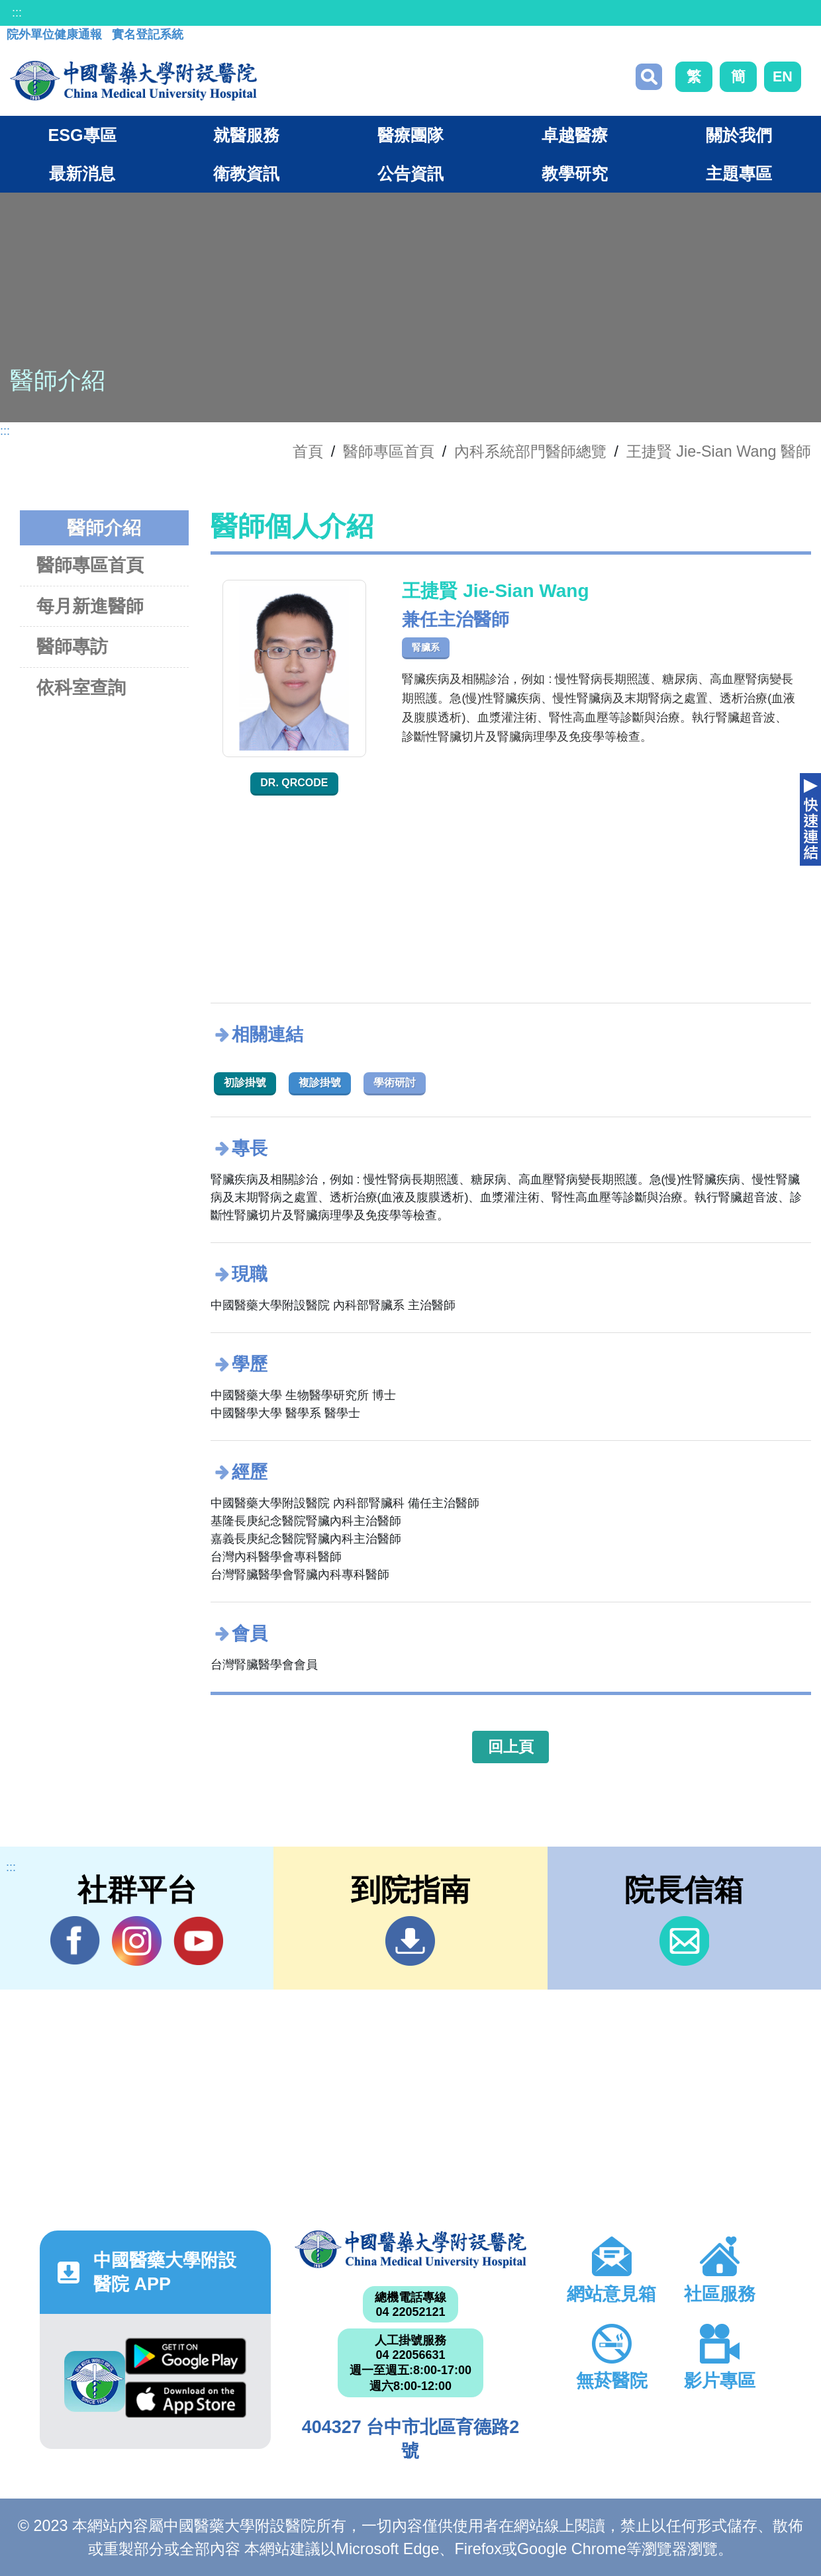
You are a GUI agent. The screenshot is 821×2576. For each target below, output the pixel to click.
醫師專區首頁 (90, 565)
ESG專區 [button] (82, 135)
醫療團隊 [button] (410, 135)
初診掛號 (245, 1082)
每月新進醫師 (90, 606)
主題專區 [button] (739, 173)
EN (783, 76)
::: (17, 12)
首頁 (308, 451)
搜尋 (649, 77)
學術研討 (394, 1082)
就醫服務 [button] (246, 135)
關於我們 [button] (739, 135)
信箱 (684, 1941)
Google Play (185, 2356)
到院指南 (410, 1941)
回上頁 (511, 1746)
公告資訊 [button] (410, 173)
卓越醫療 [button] (575, 135)
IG (137, 1941)
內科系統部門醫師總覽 (530, 451)
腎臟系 (426, 647)
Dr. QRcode (294, 782)
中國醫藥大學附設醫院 (410, 2249)
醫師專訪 (72, 646)
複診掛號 (320, 1082)
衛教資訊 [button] (246, 173)
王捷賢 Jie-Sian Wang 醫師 (718, 451)
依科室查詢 (81, 687)
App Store (185, 2399)
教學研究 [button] (575, 173)
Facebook (75, 1940)
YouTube (198, 1940)
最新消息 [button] (82, 173)
